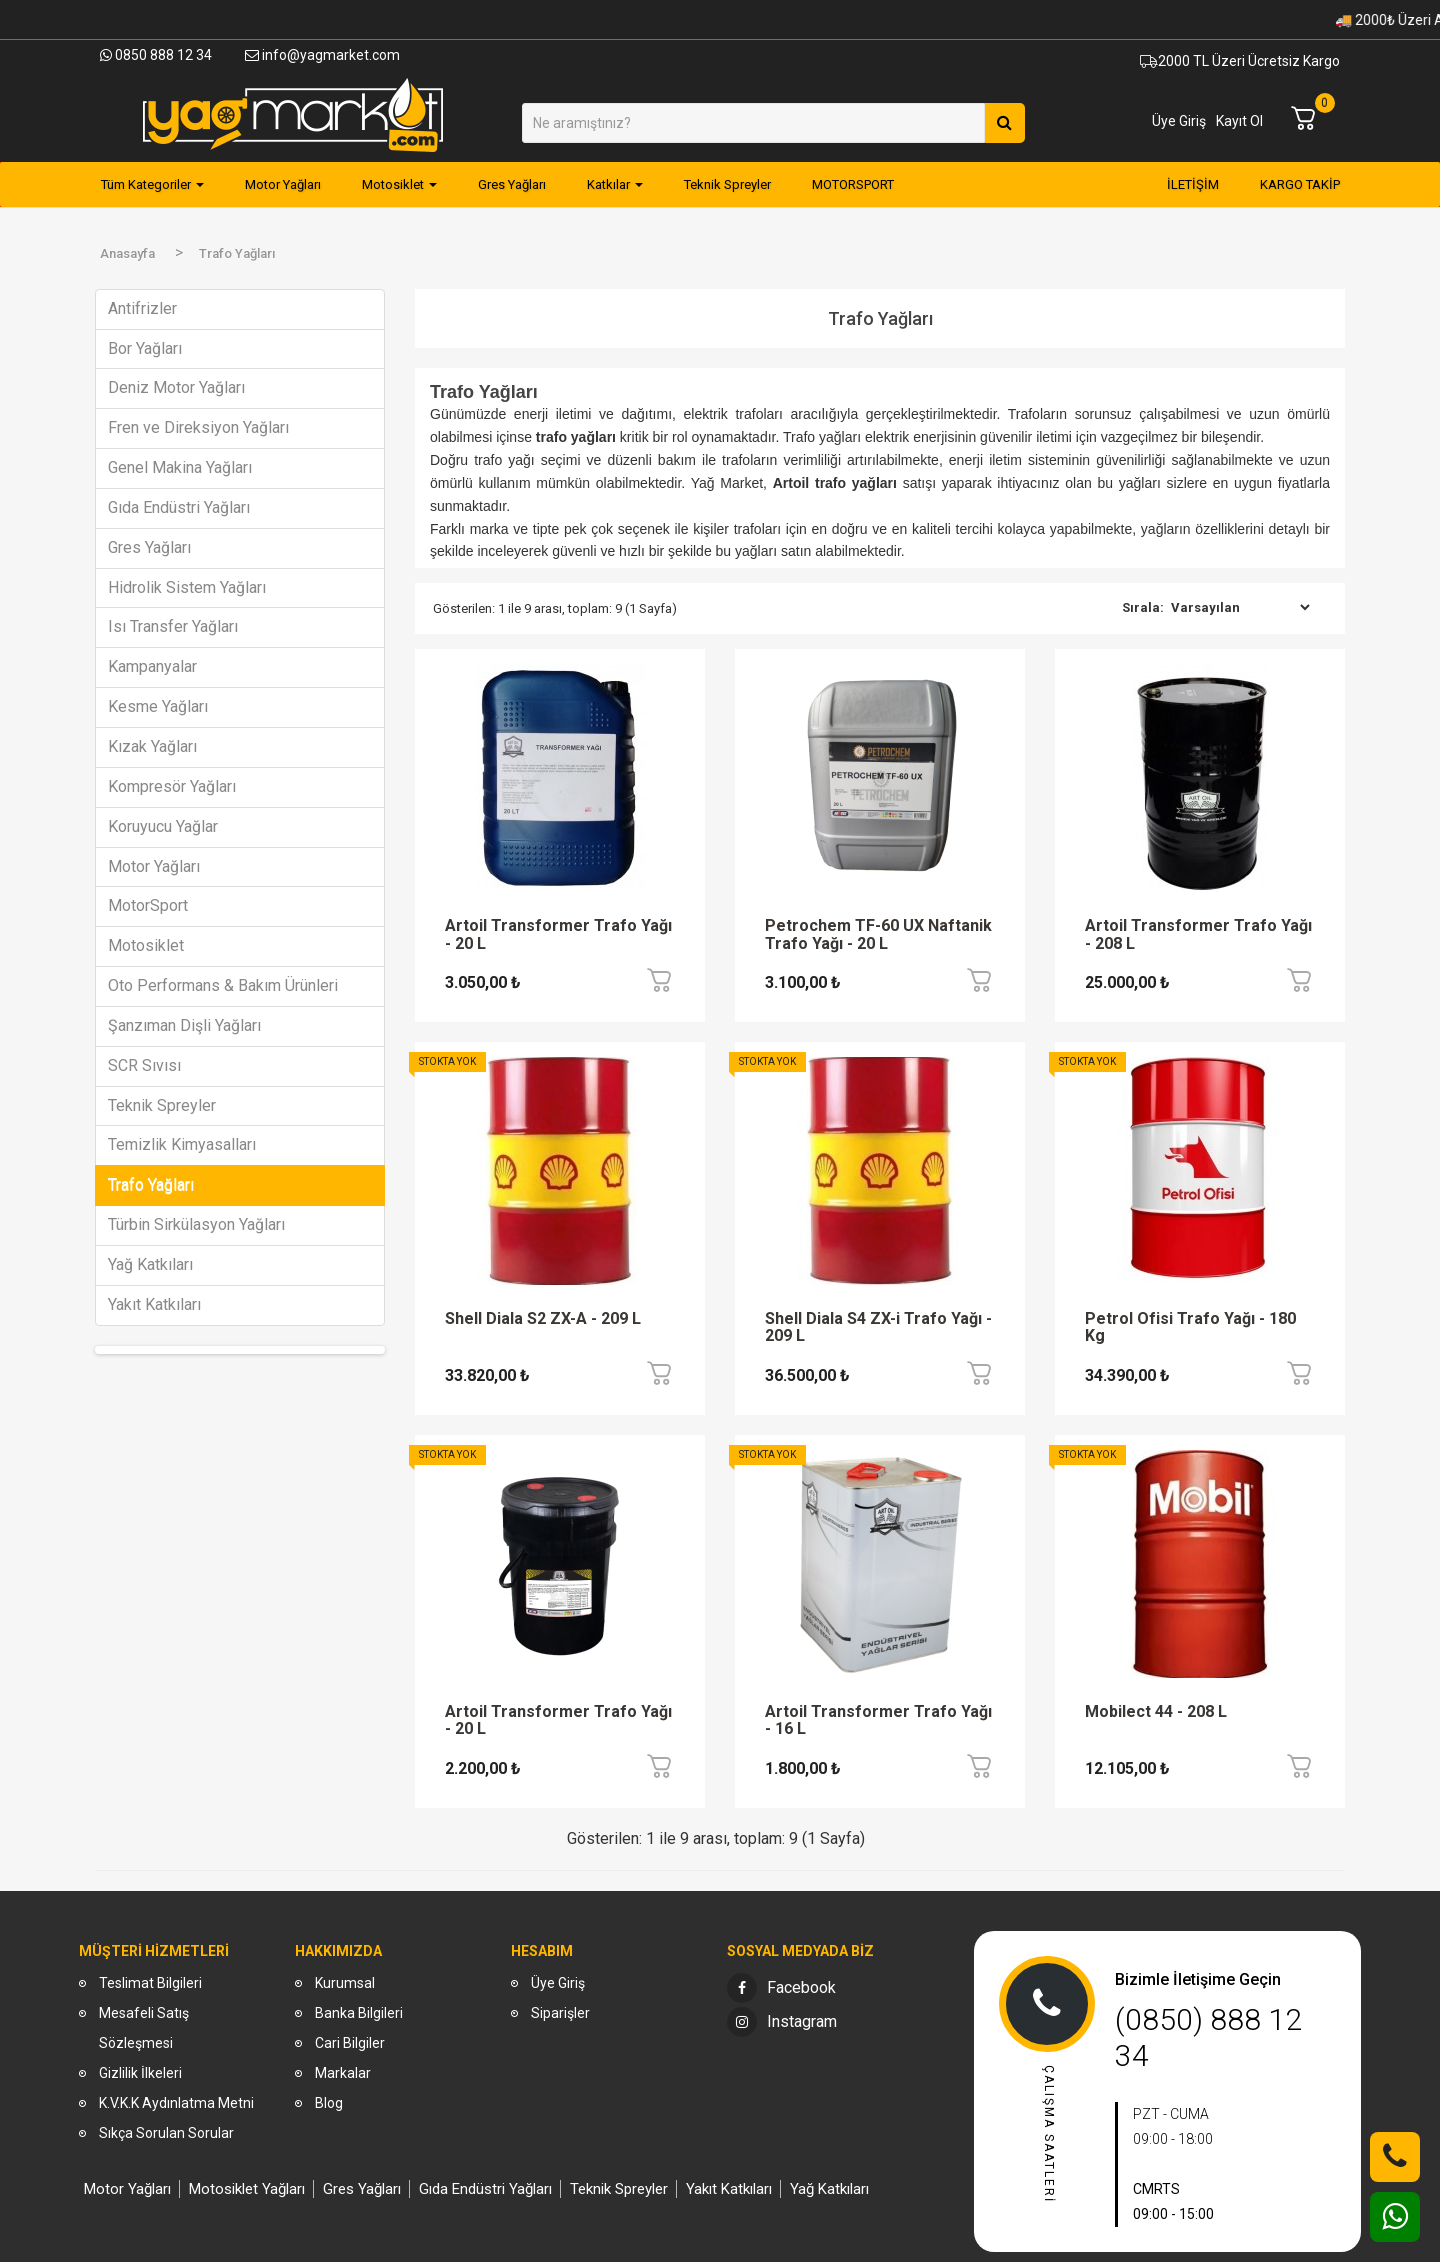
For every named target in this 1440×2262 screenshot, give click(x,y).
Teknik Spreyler (162, 1105)
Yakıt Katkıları (154, 1304)
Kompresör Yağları (172, 786)
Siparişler (560, 2013)
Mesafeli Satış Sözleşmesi (144, 2028)
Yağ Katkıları (150, 1264)
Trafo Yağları (151, 1184)
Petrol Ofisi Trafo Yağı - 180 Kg (1190, 1328)
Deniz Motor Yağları (176, 387)
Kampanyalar (152, 666)
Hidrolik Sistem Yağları (187, 587)
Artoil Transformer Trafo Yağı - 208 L (1198, 935)
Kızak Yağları (152, 746)
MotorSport (148, 905)
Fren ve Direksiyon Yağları (198, 427)
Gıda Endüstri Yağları (179, 507)
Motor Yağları (154, 866)
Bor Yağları (145, 348)
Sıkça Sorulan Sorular (166, 2133)
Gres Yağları (149, 547)
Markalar (343, 2073)
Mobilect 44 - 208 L (1156, 1712)
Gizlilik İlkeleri (140, 2073)
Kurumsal (345, 1983)
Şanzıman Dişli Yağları (184, 1025)
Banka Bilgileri (359, 2013)
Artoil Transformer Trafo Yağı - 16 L (878, 1721)
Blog (329, 2103)
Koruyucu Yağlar (163, 826)
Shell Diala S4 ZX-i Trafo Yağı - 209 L (878, 1328)
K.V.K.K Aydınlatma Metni (176, 2103)
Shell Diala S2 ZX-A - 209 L (543, 1319)
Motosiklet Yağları (247, 2189)
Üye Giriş (1179, 121)
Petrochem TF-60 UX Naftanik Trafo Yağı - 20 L (878, 935)
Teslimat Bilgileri (150, 1983)
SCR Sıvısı (144, 1065)
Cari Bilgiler (350, 2043)
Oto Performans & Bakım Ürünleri (223, 985)
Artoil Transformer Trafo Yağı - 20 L (558, 935)
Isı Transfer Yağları (173, 626)
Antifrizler (142, 308)
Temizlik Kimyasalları (182, 1144)
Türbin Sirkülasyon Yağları (196, 1224)
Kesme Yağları (158, 706)
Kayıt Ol (1239, 121)
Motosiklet (146, 945)
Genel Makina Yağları (180, 467)
